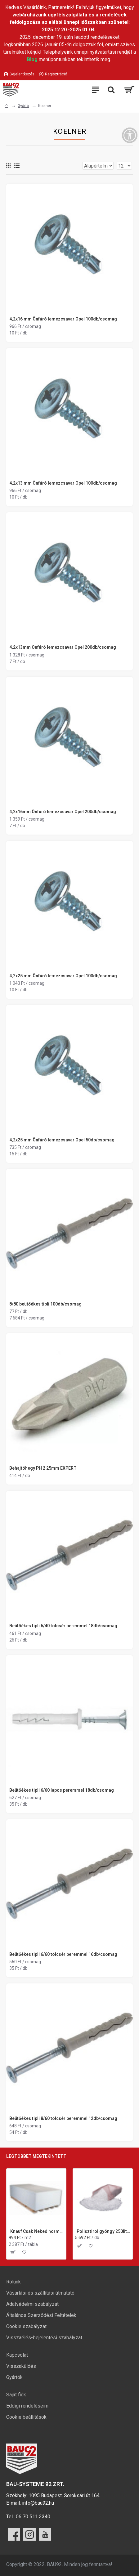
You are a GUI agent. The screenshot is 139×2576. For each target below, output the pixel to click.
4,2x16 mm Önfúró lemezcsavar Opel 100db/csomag (63, 318)
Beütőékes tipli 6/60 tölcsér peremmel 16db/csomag (63, 1954)
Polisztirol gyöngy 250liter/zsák (103, 2231)
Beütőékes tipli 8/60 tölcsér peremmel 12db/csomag (63, 2118)
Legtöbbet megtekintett (36, 2156)
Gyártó (23, 106)
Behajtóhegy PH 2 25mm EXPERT (43, 1468)
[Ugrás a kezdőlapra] (6, 106)
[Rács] (8, 166)
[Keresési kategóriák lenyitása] (111, 89)
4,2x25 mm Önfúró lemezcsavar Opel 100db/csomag (63, 975)
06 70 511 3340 (33, 2517)
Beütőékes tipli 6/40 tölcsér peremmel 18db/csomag (63, 1625)
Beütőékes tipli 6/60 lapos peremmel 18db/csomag (61, 1790)
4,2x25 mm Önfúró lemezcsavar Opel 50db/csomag (61, 1139)
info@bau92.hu (38, 2503)
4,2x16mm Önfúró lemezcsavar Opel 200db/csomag (62, 811)
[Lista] (17, 166)
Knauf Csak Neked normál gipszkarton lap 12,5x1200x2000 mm (37, 2231)
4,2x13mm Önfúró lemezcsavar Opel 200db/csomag (62, 647)
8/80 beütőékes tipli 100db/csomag (45, 1303)
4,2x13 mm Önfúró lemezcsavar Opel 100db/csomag (63, 483)
